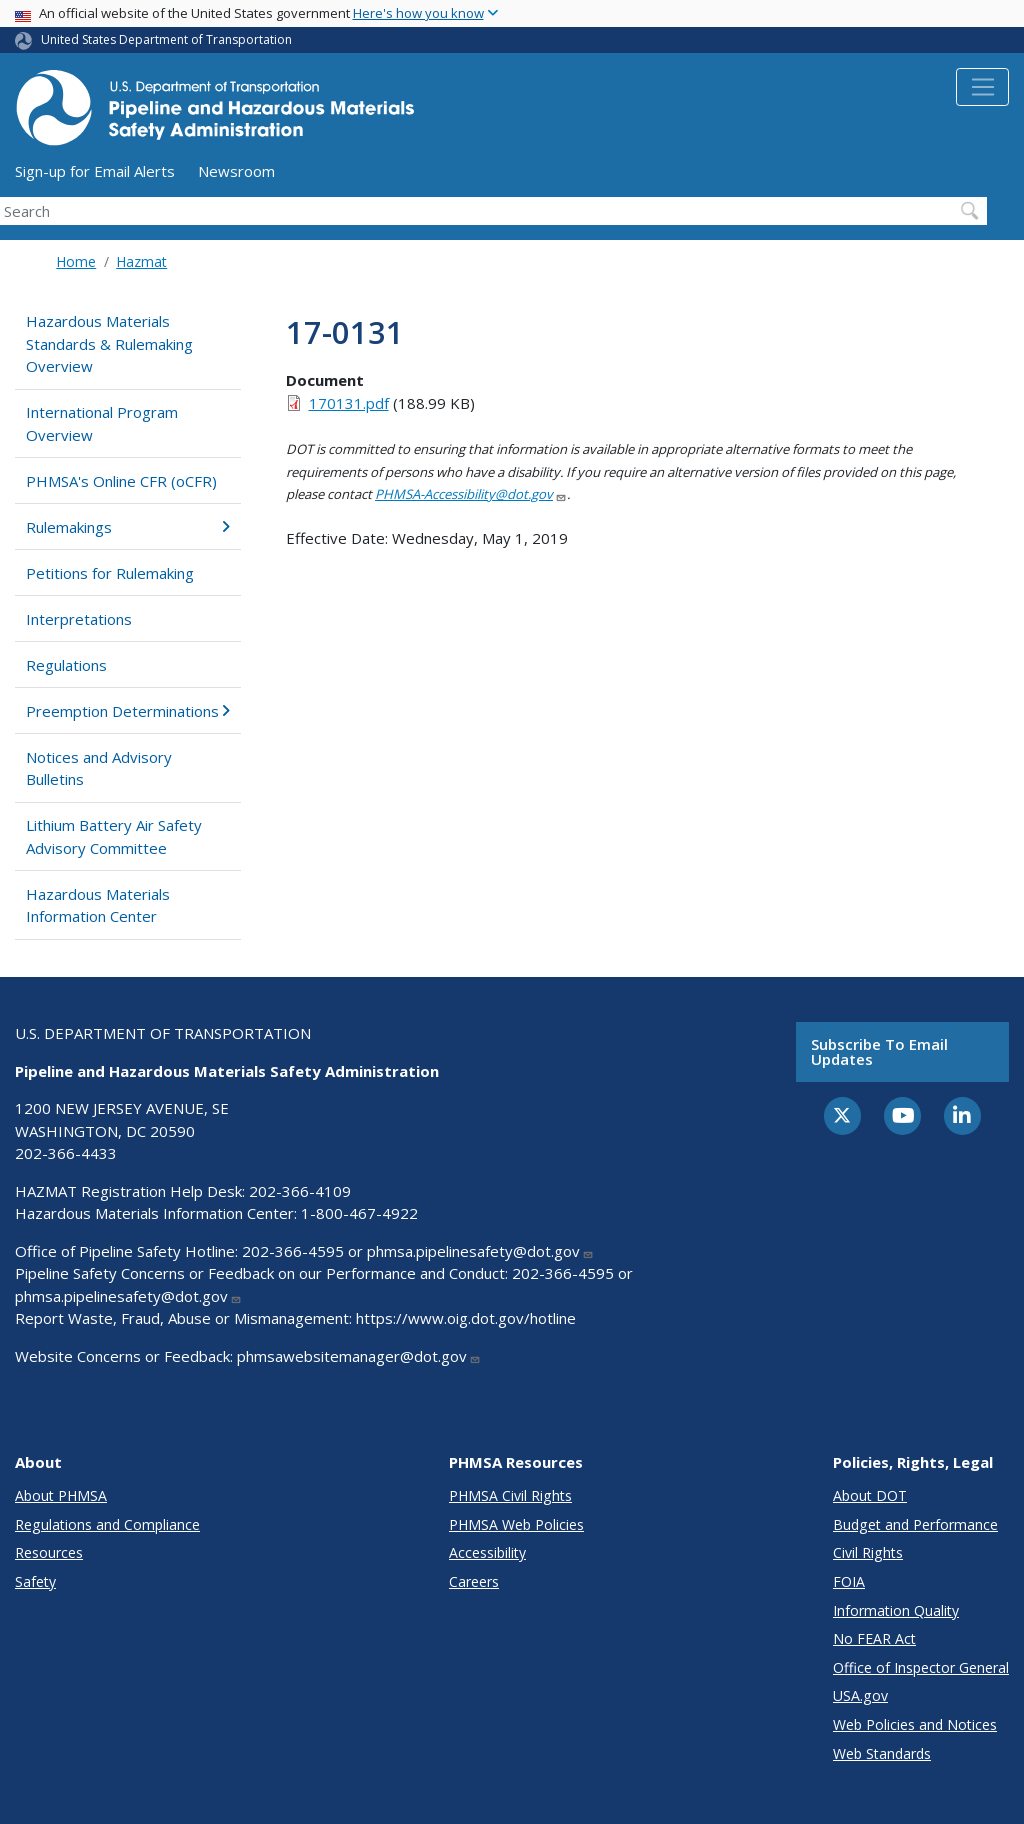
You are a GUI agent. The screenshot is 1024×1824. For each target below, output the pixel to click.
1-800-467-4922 (359, 1213)
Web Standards (882, 1753)
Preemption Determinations (128, 711)
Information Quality (896, 1610)
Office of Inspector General (921, 1667)
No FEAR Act (874, 1638)
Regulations (66, 665)
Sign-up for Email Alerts (95, 171)
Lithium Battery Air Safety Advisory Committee (114, 836)
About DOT (870, 1495)
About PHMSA (61, 1495)
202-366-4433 (66, 1153)
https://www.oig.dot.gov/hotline (466, 1318)
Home (76, 261)
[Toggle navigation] (982, 87)
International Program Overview (102, 423)
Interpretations (79, 619)
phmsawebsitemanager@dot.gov (359, 1356)
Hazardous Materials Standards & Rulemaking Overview (109, 343)
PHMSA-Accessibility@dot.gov (471, 494)
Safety (35, 1581)
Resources (49, 1552)
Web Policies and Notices (915, 1724)
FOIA (849, 1581)
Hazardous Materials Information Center (98, 905)
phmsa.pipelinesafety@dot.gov (480, 1251)
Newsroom (236, 171)
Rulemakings (128, 527)
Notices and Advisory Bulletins (99, 768)
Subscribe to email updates (879, 1051)
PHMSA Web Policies (516, 1524)
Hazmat (141, 261)
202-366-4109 (300, 1191)
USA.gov (860, 1695)
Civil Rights (868, 1552)
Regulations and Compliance (107, 1524)
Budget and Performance (915, 1524)
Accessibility (487, 1552)
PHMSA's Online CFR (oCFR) (121, 481)
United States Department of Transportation (166, 39)
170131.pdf (349, 403)
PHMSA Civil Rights (510, 1495)
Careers (474, 1581)
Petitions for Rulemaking (110, 573)
